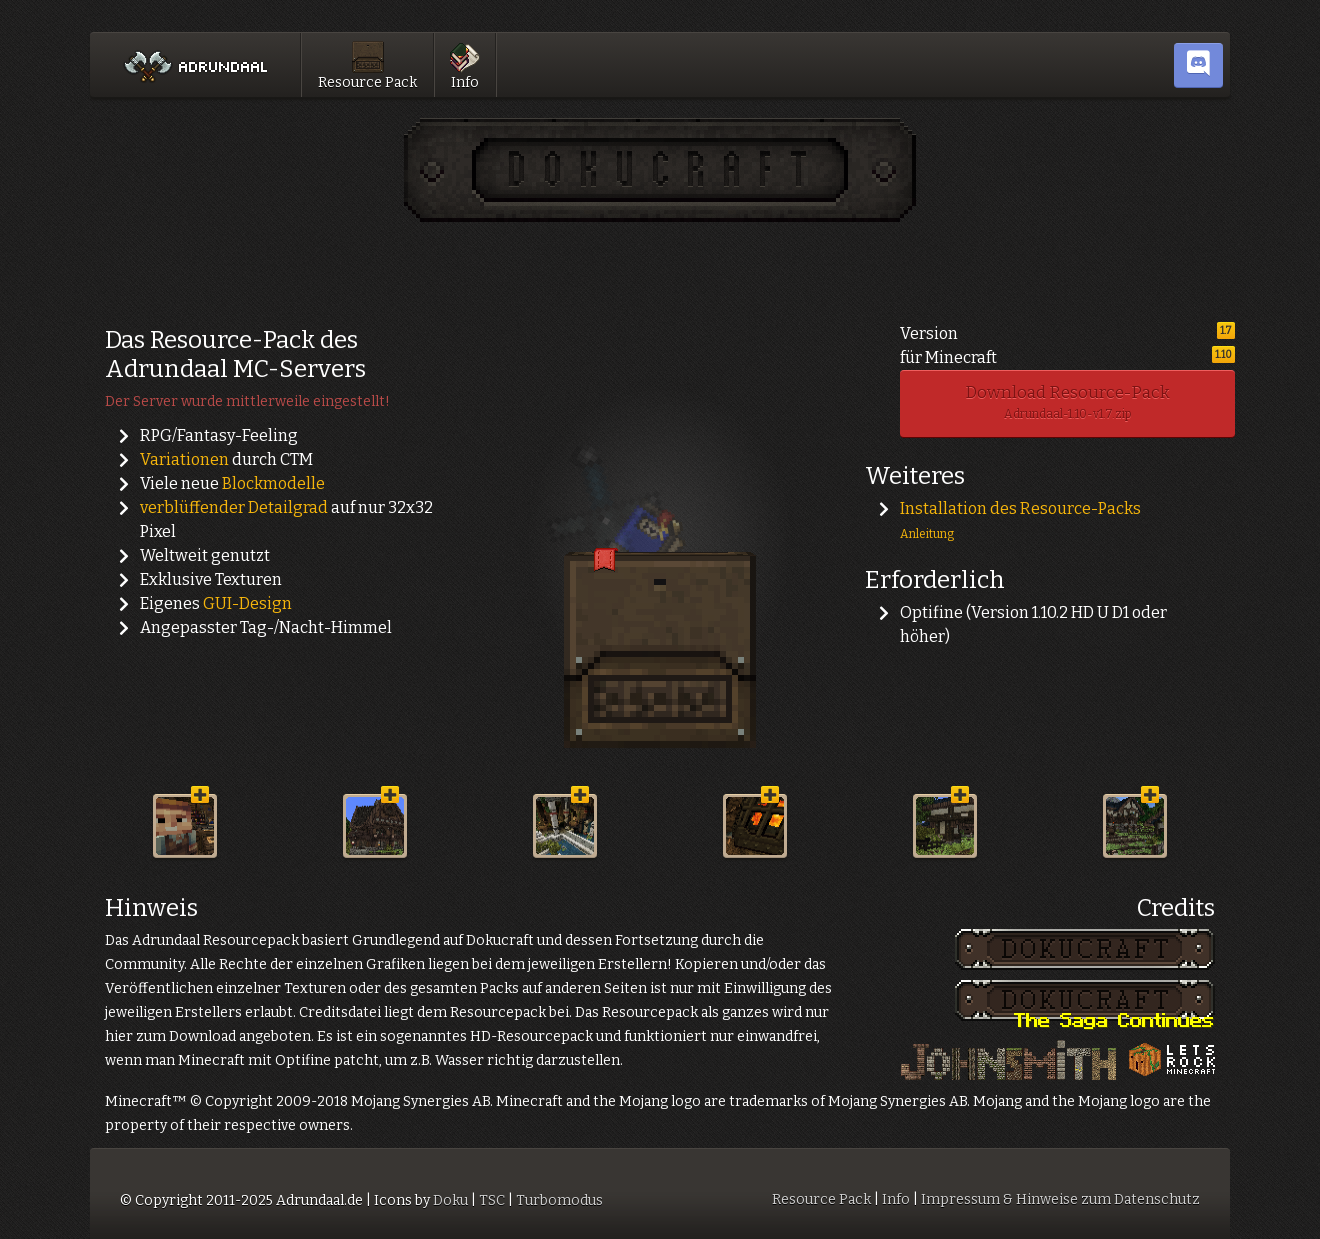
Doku (450, 1200)
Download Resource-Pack (1067, 401)
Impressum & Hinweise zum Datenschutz (1060, 1199)
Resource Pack (367, 62)
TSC (492, 1200)
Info (465, 62)
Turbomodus (559, 1200)
